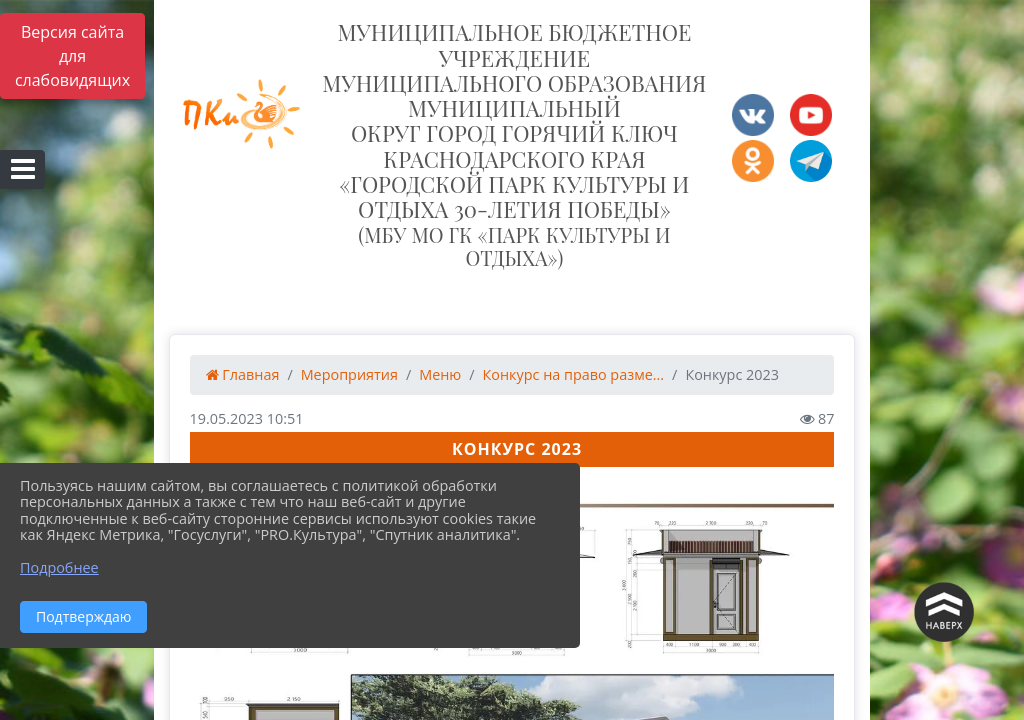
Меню (440, 374)
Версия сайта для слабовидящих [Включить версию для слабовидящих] (72, 56)
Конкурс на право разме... (574, 374)
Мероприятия (349, 374)
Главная (243, 374)
